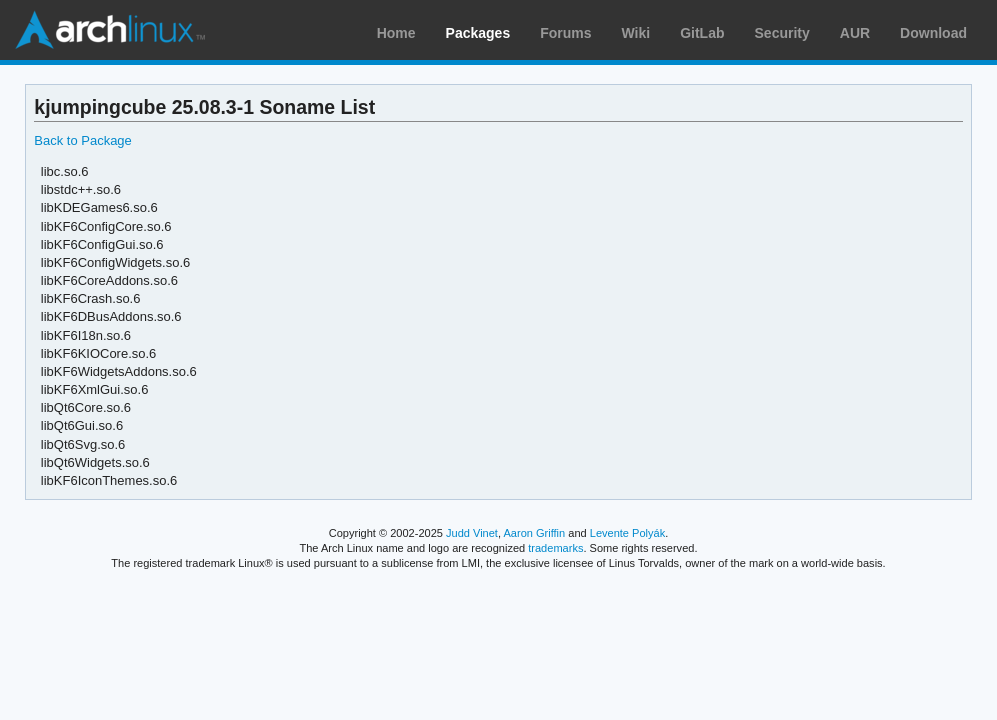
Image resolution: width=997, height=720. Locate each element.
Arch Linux (110, 30)
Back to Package (82, 140)
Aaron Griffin (534, 533)
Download (933, 33)
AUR (855, 33)
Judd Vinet (472, 533)
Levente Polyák (627, 533)
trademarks (555, 548)
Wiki (636, 33)
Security (782, 33)
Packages (478, 33)
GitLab (702, 33)
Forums (565, 33)
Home (396, 33)
